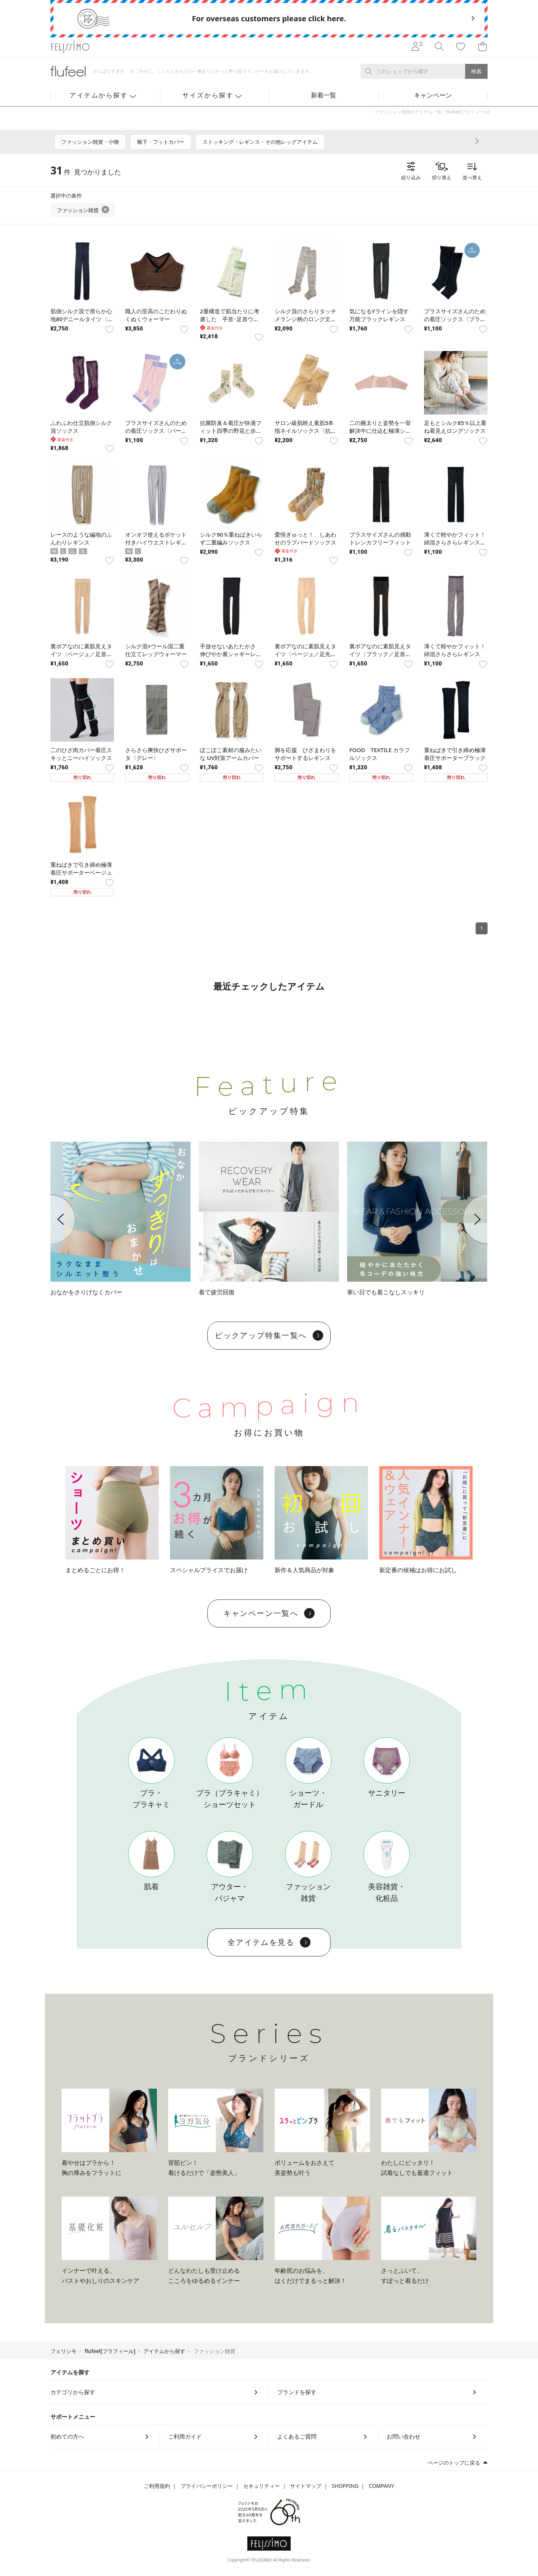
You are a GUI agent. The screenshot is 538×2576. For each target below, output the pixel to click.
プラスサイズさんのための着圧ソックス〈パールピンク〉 (156, 430)
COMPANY (381, 2485)
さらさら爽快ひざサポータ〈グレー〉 (156, 753)
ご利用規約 (157, 2485)
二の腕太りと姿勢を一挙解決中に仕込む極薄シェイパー (380, 430)
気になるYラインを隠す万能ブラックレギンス (379, 315)
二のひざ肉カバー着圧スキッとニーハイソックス (81, 753)
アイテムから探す (164, 2351)
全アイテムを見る (269, 1942)
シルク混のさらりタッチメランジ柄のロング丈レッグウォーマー (305, 318)
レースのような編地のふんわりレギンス (81, 538)
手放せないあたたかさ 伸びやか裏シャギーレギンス (231, 653)
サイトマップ (305, 2485)
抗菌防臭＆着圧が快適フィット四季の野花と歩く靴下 (231, 430)
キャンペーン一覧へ (269, 1613)
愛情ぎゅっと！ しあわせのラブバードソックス (305, 538)
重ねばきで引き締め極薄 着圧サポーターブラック (455, 753)
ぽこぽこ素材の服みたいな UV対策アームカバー (231, 753)
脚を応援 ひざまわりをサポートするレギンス (305, 753)
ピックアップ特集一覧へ (269, 1335)
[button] (50, 1219)
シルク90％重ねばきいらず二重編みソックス (231, 538)
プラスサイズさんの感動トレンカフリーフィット (380, 538)
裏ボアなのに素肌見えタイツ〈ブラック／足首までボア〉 (380, 653)
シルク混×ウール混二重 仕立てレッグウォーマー (156, 650)
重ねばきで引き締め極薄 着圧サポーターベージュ (81, 868)
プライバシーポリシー (206, 2485)
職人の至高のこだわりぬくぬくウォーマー (156, 315)
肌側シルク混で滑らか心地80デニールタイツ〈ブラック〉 (81, 318)
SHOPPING (345, 2485)
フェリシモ (63, 2351)
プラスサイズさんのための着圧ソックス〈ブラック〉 (455, 318)
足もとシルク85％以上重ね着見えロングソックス (455, 426)
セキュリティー (261, 2485)
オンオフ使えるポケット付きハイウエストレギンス (156, 542)
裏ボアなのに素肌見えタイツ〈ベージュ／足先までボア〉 (305, 653)
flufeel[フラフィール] (110, 2351)
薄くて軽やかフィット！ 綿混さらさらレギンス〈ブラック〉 (455, 542)
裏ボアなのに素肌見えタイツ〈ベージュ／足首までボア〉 (81, 653)
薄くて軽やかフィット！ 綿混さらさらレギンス (455, 650)
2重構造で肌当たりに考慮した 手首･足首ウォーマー (229, 318)
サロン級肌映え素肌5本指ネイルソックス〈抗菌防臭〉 (305, 430)
